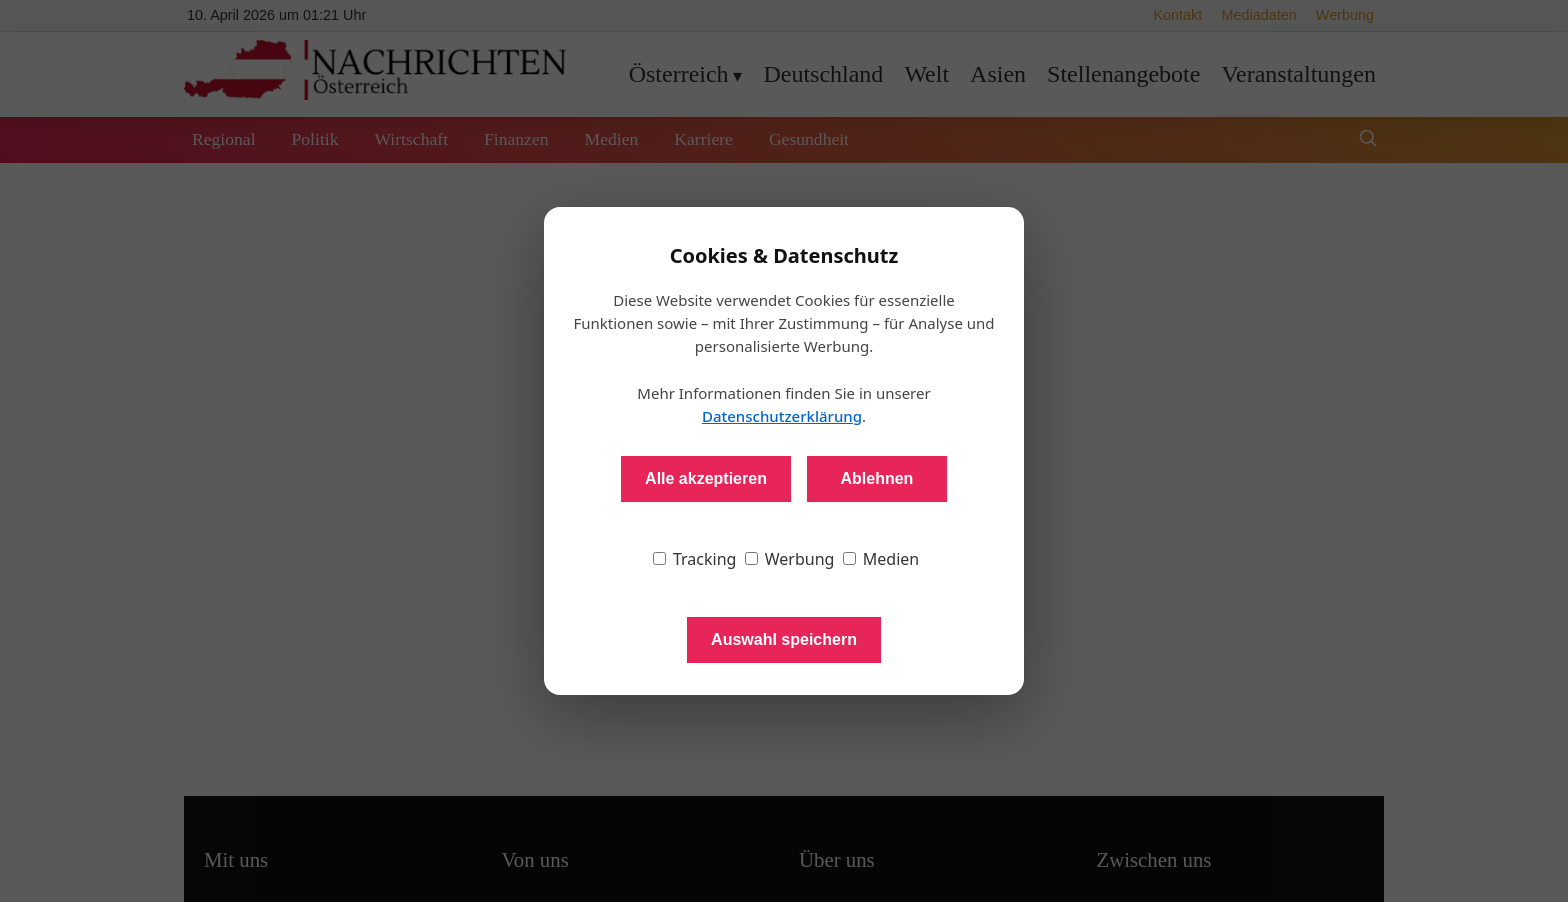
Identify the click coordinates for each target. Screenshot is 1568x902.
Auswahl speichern (784, 639)
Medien (881, 559)
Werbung (790, 559)
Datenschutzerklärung (782, 416)
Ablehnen (876, 478)
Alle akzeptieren (706, 478)
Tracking (695, 559)
